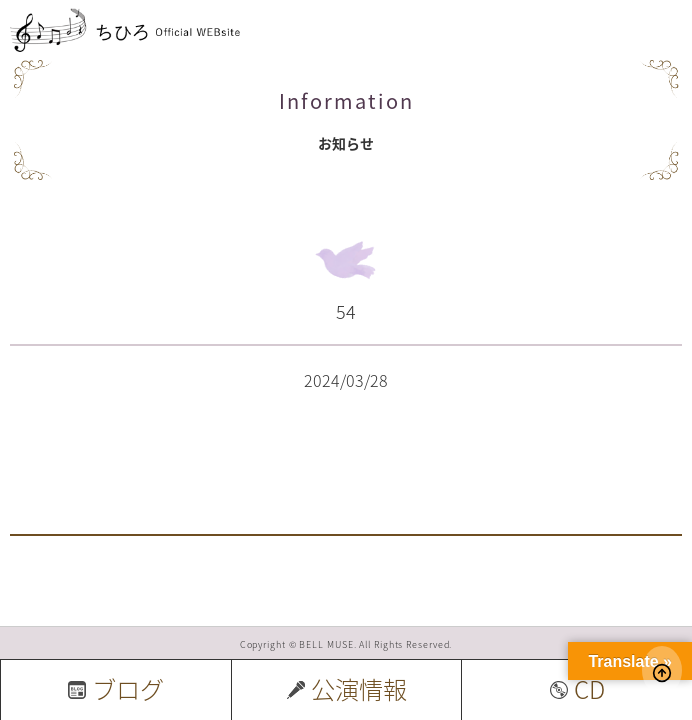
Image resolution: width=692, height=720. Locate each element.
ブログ (116, 689)
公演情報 (347, 689)
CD (577, 689)
